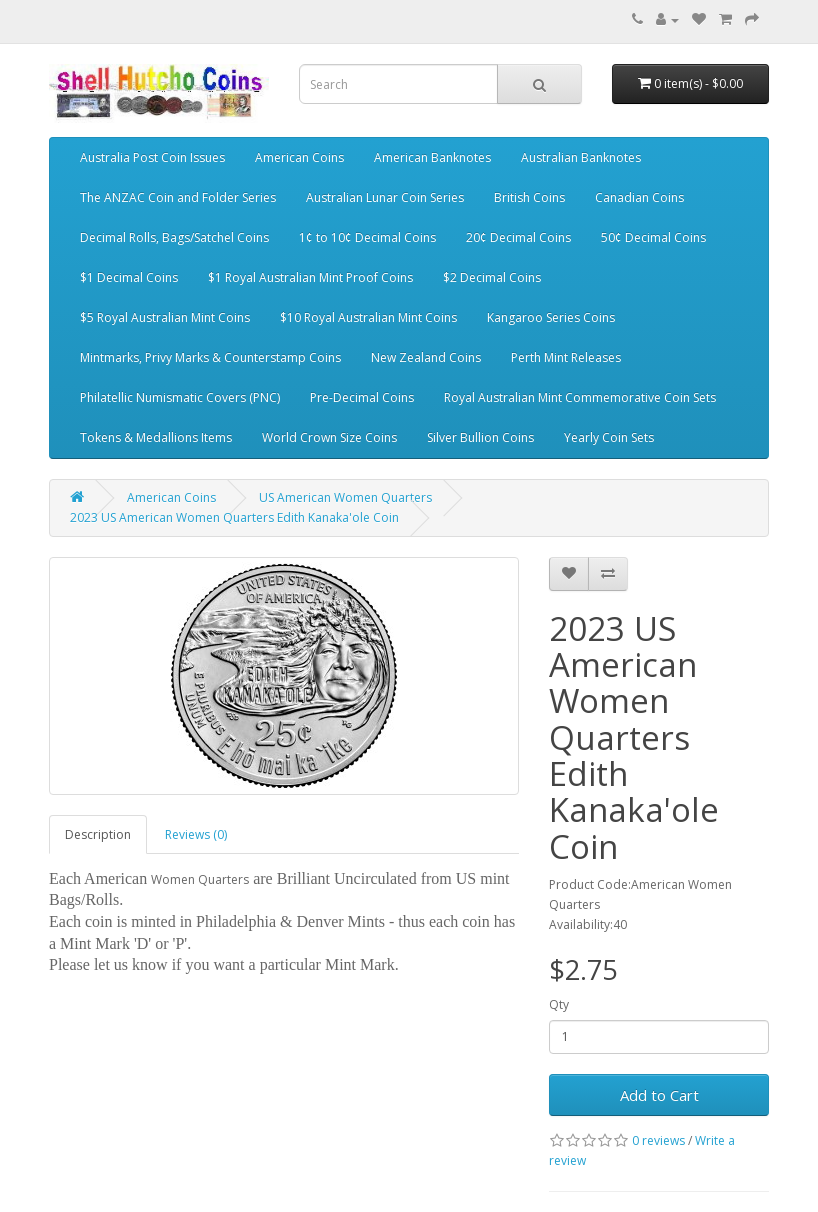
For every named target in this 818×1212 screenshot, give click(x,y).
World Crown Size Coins (329, 437)
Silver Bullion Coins (480, 437)
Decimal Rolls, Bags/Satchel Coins (174, 237)
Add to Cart (659, 1095)
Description (98, 834)
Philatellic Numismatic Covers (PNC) (180, 397)
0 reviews (658, 1140)
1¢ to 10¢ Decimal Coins (367, 237)
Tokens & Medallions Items (156, 437)
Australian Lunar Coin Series (385, 197)
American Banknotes (432, 157)
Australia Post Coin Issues (152, 157)
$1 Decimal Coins (129, 277)
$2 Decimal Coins (492, 277)
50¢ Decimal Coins (653, 237)
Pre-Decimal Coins (362, 397)
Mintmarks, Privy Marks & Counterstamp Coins (210, 357)
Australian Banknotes (581, 157)
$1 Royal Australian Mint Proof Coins (310, 277)
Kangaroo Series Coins (551, 317)
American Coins (299, 157)
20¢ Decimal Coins (518, 237)
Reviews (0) (196, 834)
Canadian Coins (639, 197)
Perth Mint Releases (566, 357)
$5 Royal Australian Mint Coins (165, 317)
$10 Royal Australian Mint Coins (368, 317)
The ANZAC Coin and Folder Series (178, 197)
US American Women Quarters (345, 497)
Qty (559, 1004)
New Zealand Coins (426, 357)
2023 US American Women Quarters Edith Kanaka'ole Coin (234, 517)
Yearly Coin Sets (609, 437)
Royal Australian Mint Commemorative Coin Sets (580, 397)
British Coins (529, 197)
